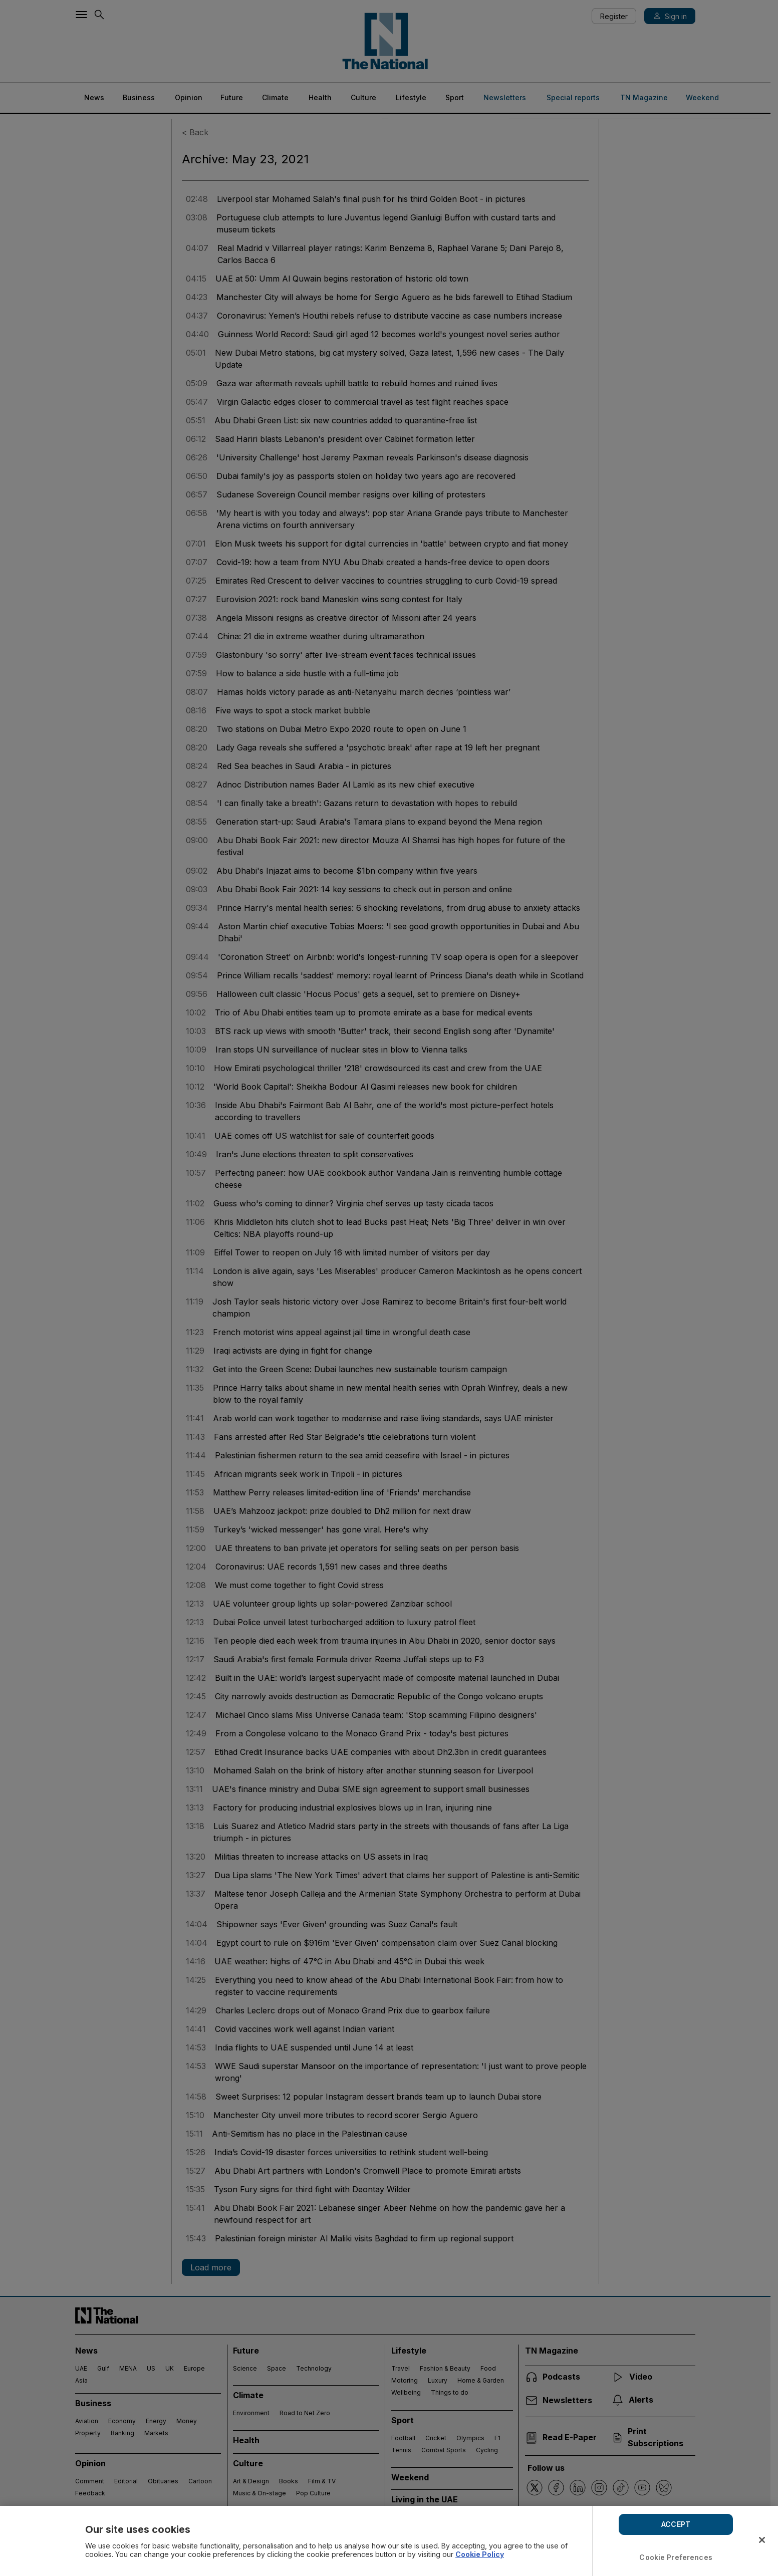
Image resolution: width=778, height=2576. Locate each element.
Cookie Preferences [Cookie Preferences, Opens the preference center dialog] (675, 2557)
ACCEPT (675, 2524)
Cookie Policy (479, 2554)
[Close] (762, 2540)
